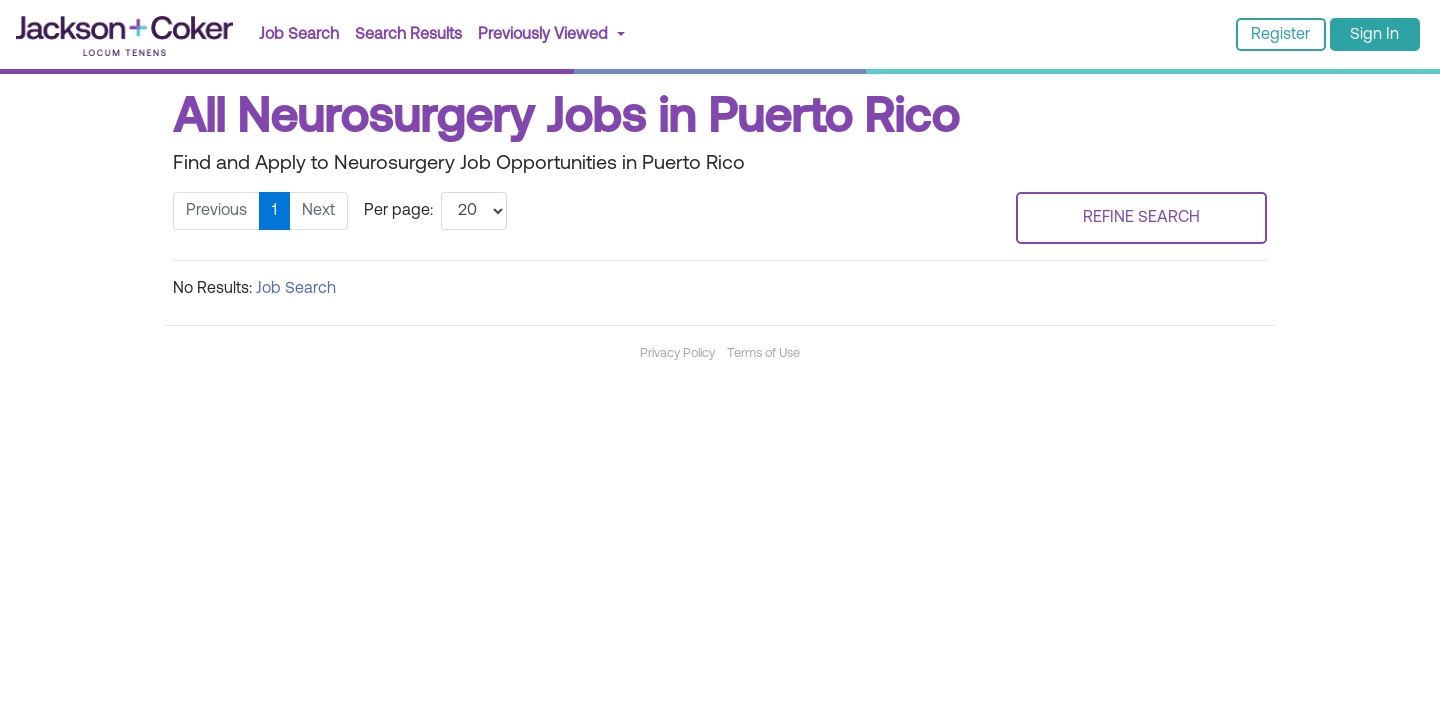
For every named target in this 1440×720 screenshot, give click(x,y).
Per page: (398, 211)
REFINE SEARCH (1141, 218)
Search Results (412, 32)
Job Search (299, 35)
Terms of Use (763, 353)
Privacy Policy (677, 353)
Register (1280, 35)
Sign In (1374, 35)
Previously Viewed (545, 35)
